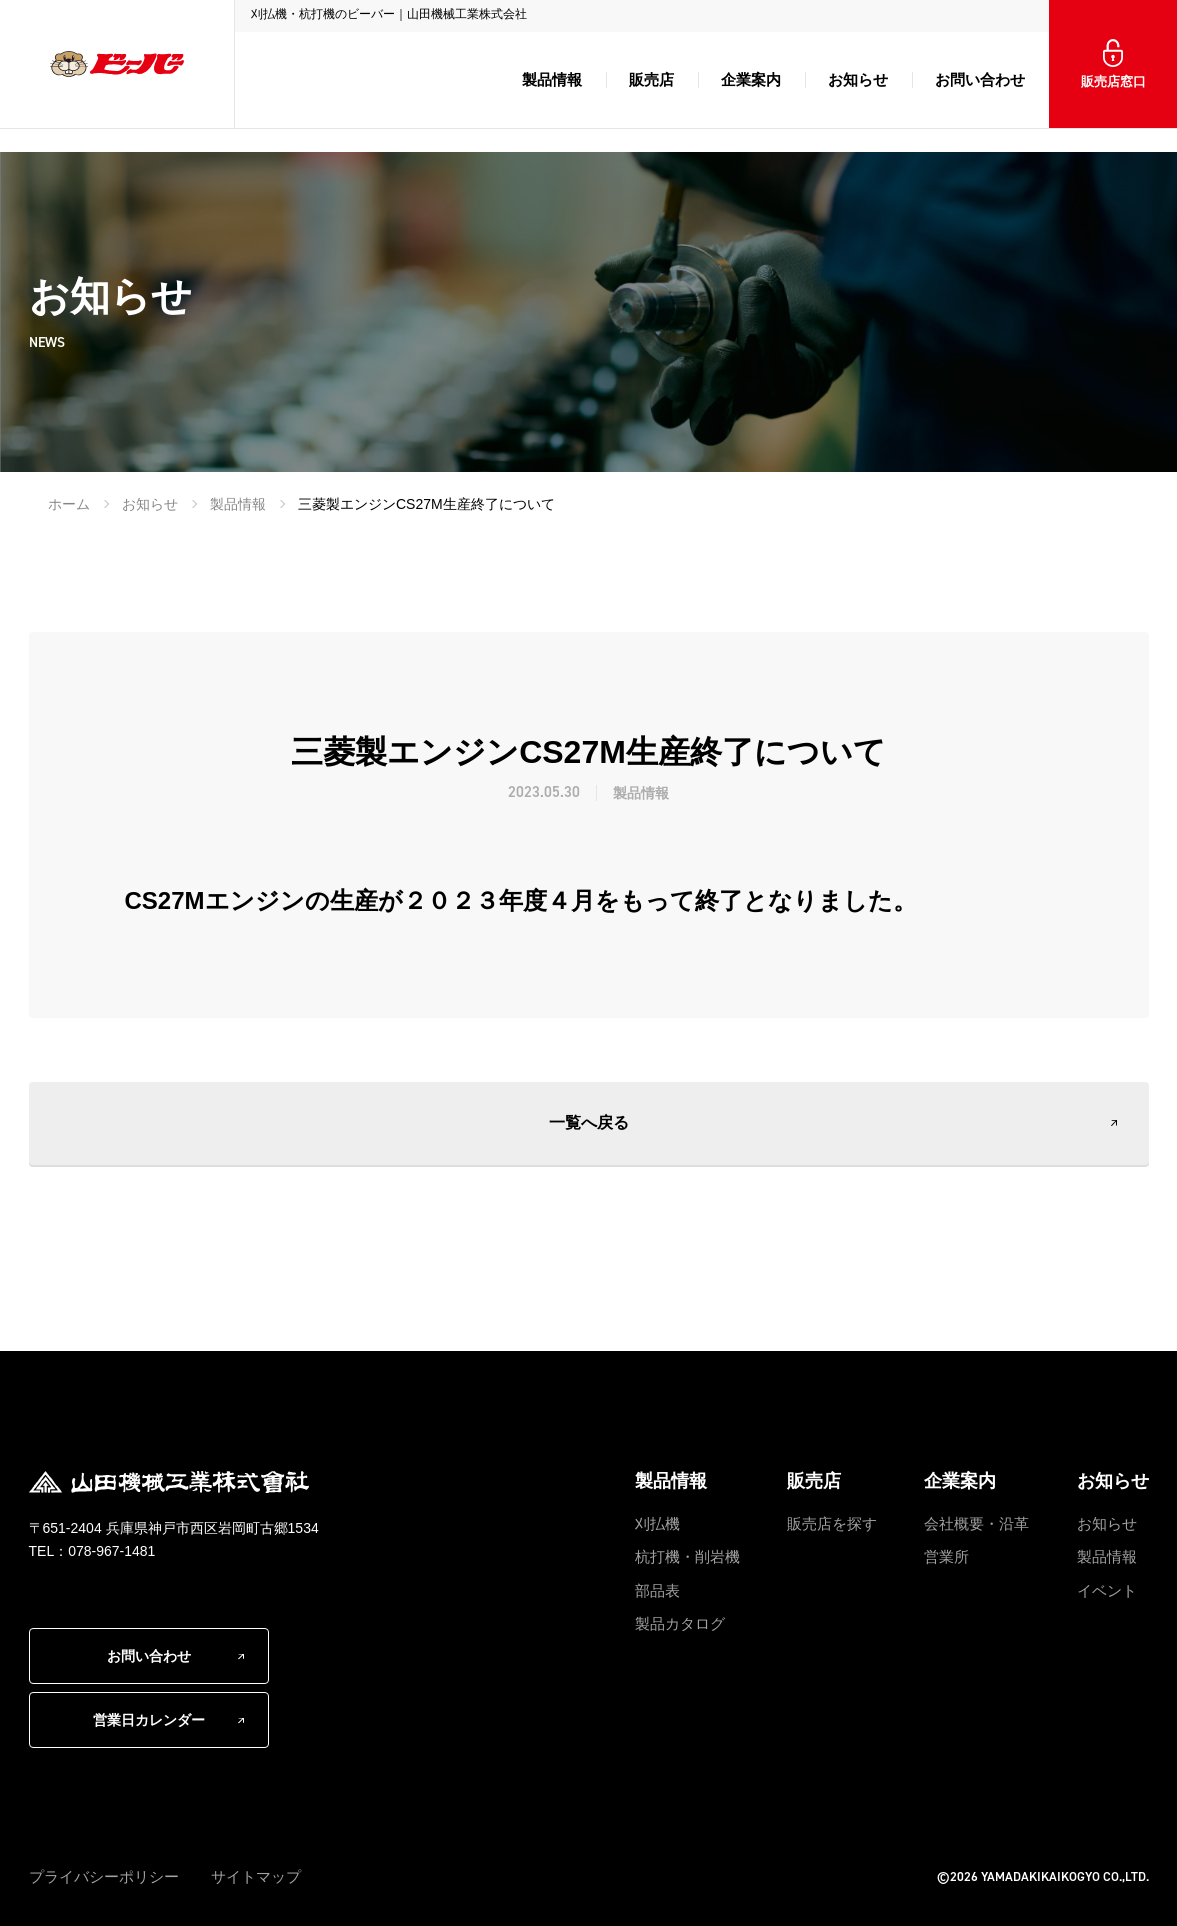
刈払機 (657, 1523)
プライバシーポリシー (104, 1876)
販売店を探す (832, 1523)
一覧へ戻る (589, 1122)
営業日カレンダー (149, 1720)
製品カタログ (680, 1623)
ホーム (69, 504)
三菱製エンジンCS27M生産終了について (426, 504)
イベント (1107, 1590)
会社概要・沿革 (976, 1523)
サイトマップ (256, 1876)
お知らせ (858, 79)
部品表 (657, 1590)
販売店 (651, 79)
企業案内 (751, 79)
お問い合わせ (980, 79)
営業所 (946, 1556)
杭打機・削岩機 (687, 1556)
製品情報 (552, 79)
